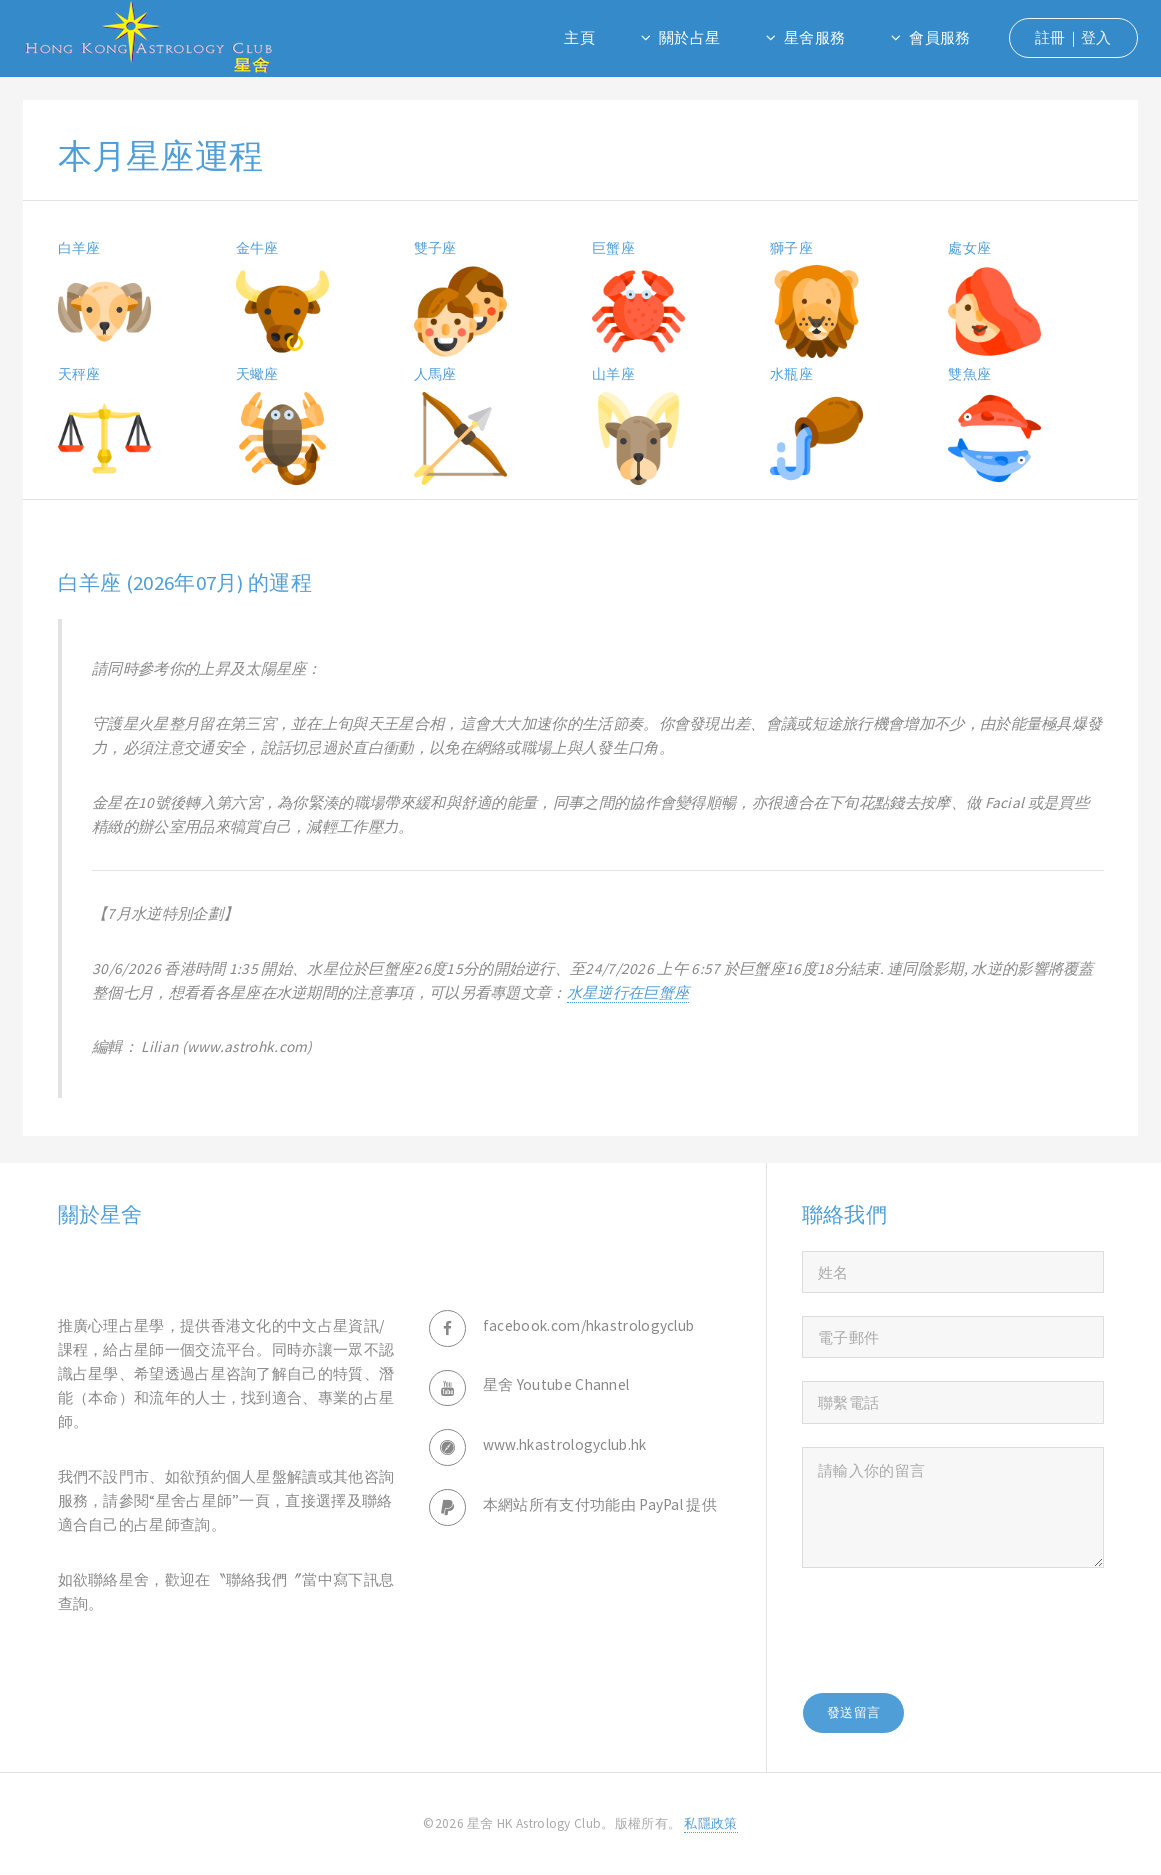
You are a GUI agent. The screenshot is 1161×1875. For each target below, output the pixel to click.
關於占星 (689, 37)
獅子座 (791, 248)
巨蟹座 (613, 248)
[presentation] (954, 1630)
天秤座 (79, 374)
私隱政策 (710, 1823)
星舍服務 (814, 37)
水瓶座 (791, 374)
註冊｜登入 (1073, 37)
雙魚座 (969, 374)
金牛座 (257, 248)
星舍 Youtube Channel (556, 1384)
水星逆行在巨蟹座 (628, 992)
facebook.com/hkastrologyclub (589, 1325)
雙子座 (435, 248)
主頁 (579, 37)
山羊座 (613, 374)
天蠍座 (257, 374)
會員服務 (939, 37)
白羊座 (79, 248)
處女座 (969, 248)
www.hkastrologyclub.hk (565, 1444)
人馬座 (435, 374)
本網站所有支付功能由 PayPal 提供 (600, 1504)
